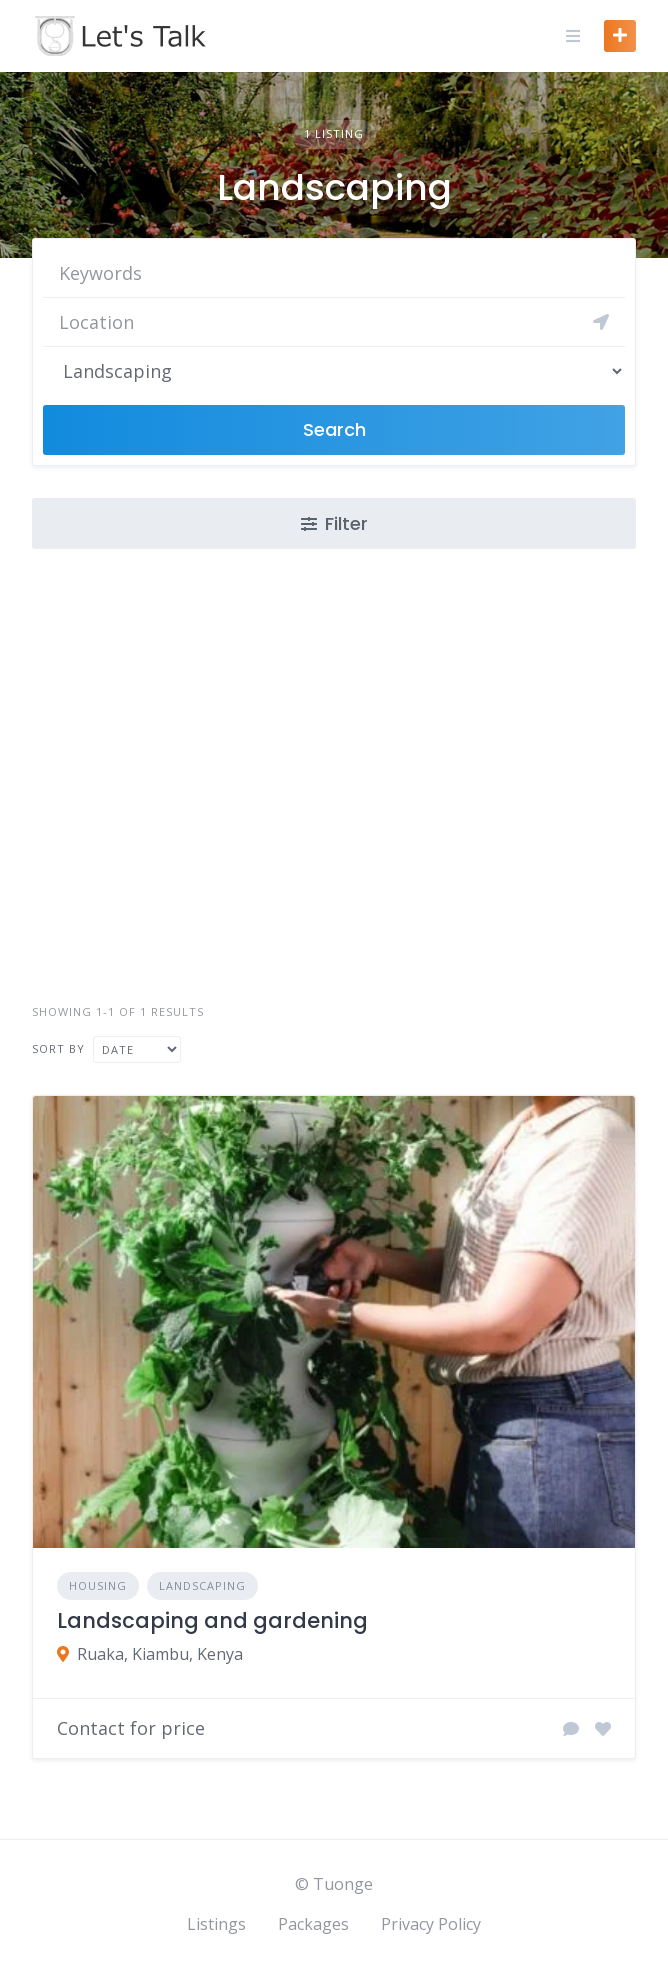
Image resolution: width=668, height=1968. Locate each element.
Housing (98, 1585)
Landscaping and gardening (212, 1620)
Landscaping (202, 1585)
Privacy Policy (431, 1924)
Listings (216, 1924)
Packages (313, 1924)
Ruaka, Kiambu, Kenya (160, 1654)
